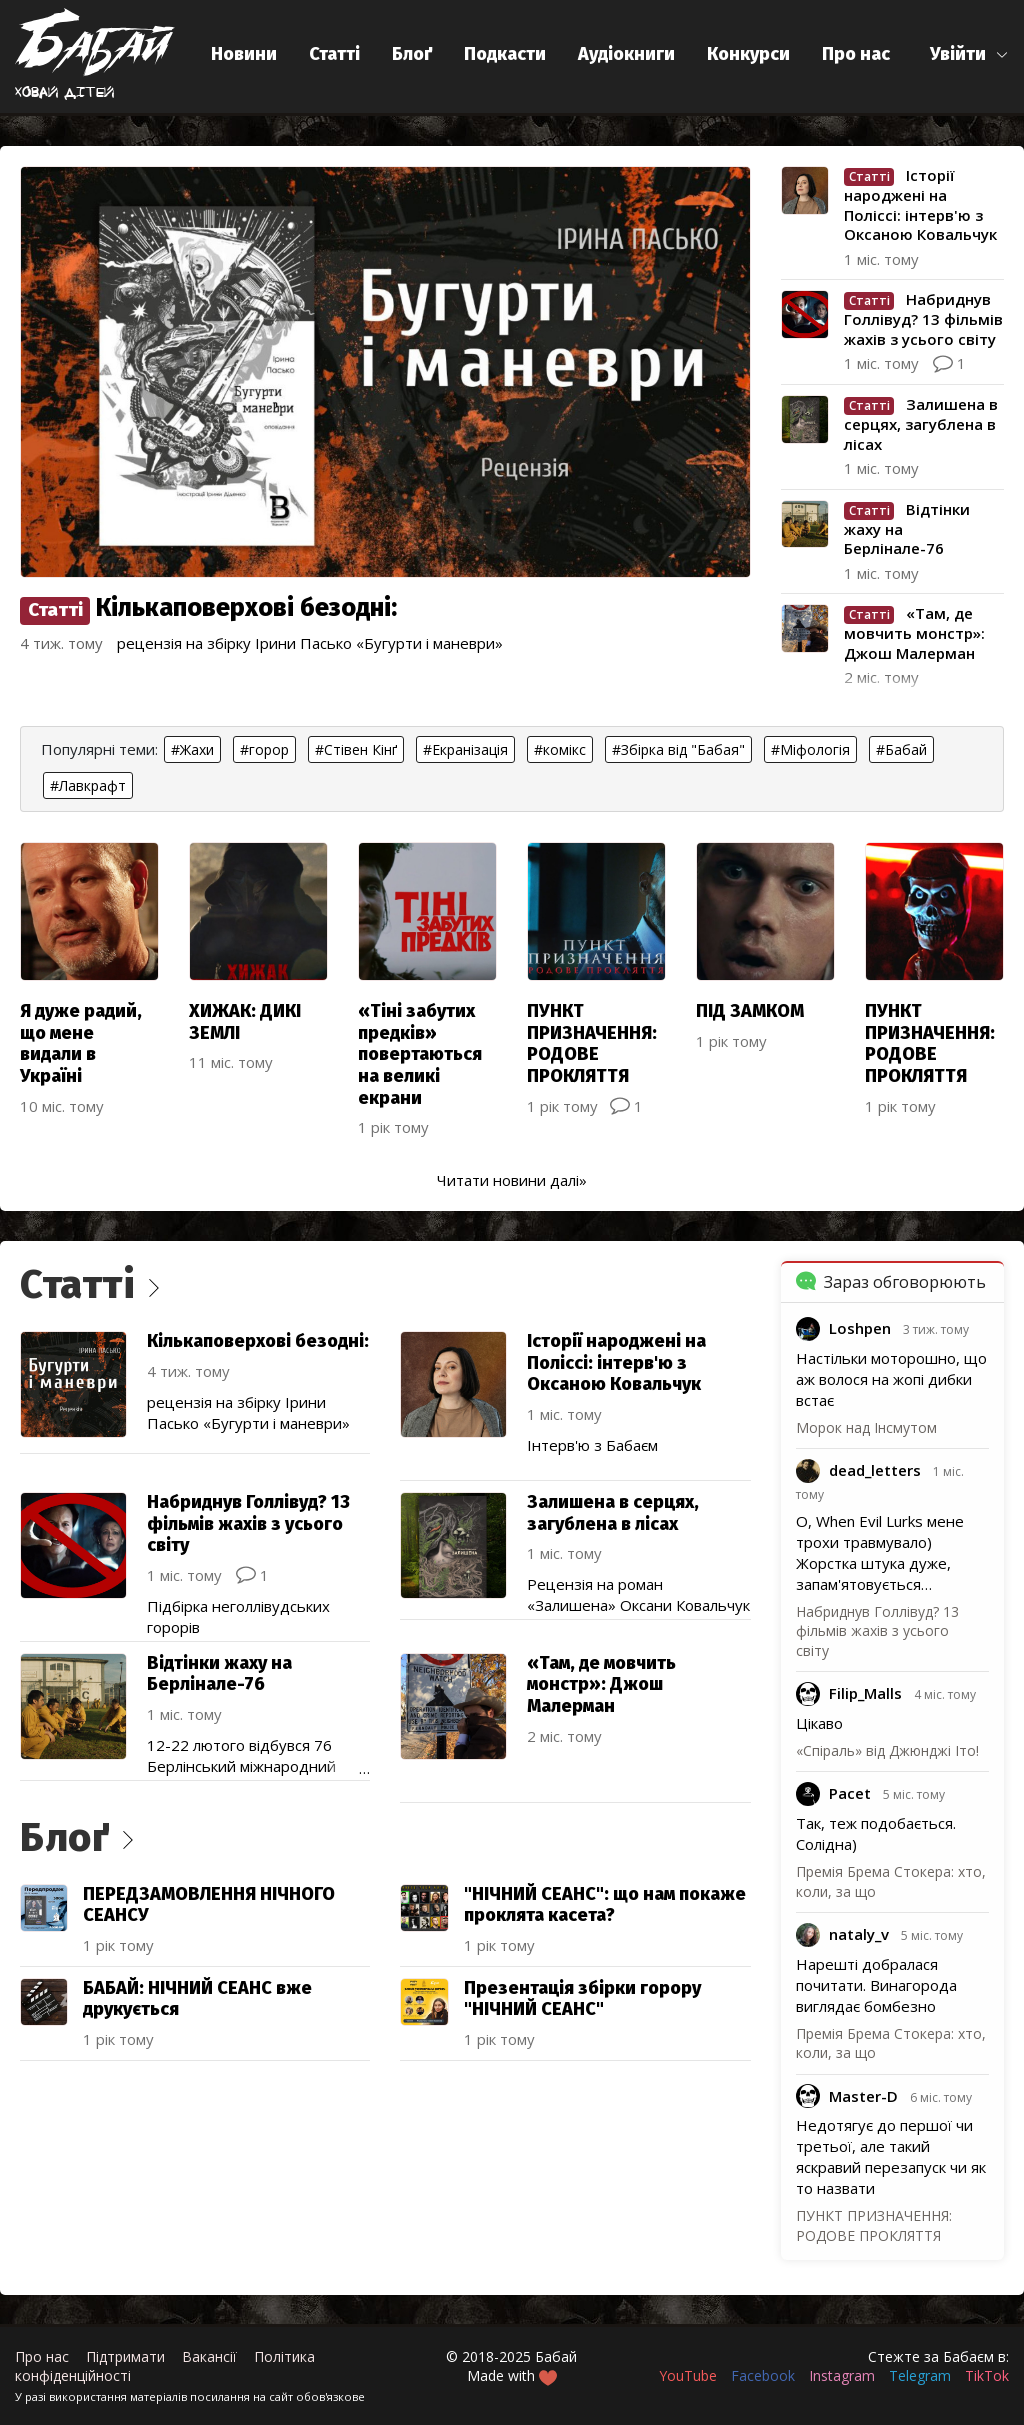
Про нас (856, 54)
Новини (244, 54)
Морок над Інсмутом (866, 1427)
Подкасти (505, 54)
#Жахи (192, 749)
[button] (969, 54)
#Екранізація (465, 749)
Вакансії (209, 2356)
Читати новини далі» (512, 1180)
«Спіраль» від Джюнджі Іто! (887, 1750)
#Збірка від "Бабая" (678, 749)
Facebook (763, 2375)
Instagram (842, 2375)
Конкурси (748, 54)
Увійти (958, 54)
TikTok (987, 2375)
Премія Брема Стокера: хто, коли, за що (891, 2043)
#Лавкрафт (88, 785)
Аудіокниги (626, 54)
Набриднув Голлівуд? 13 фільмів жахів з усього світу (877, 1631)
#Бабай (901, 749)
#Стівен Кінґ (356, 749)
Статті (334, 54)
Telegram (920, 2375)
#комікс (560, 749)
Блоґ (412, 54)
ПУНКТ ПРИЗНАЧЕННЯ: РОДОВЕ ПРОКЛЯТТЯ (874, 2225)
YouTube (688, 2375)
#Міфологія (810, 749)
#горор (264, 749)
